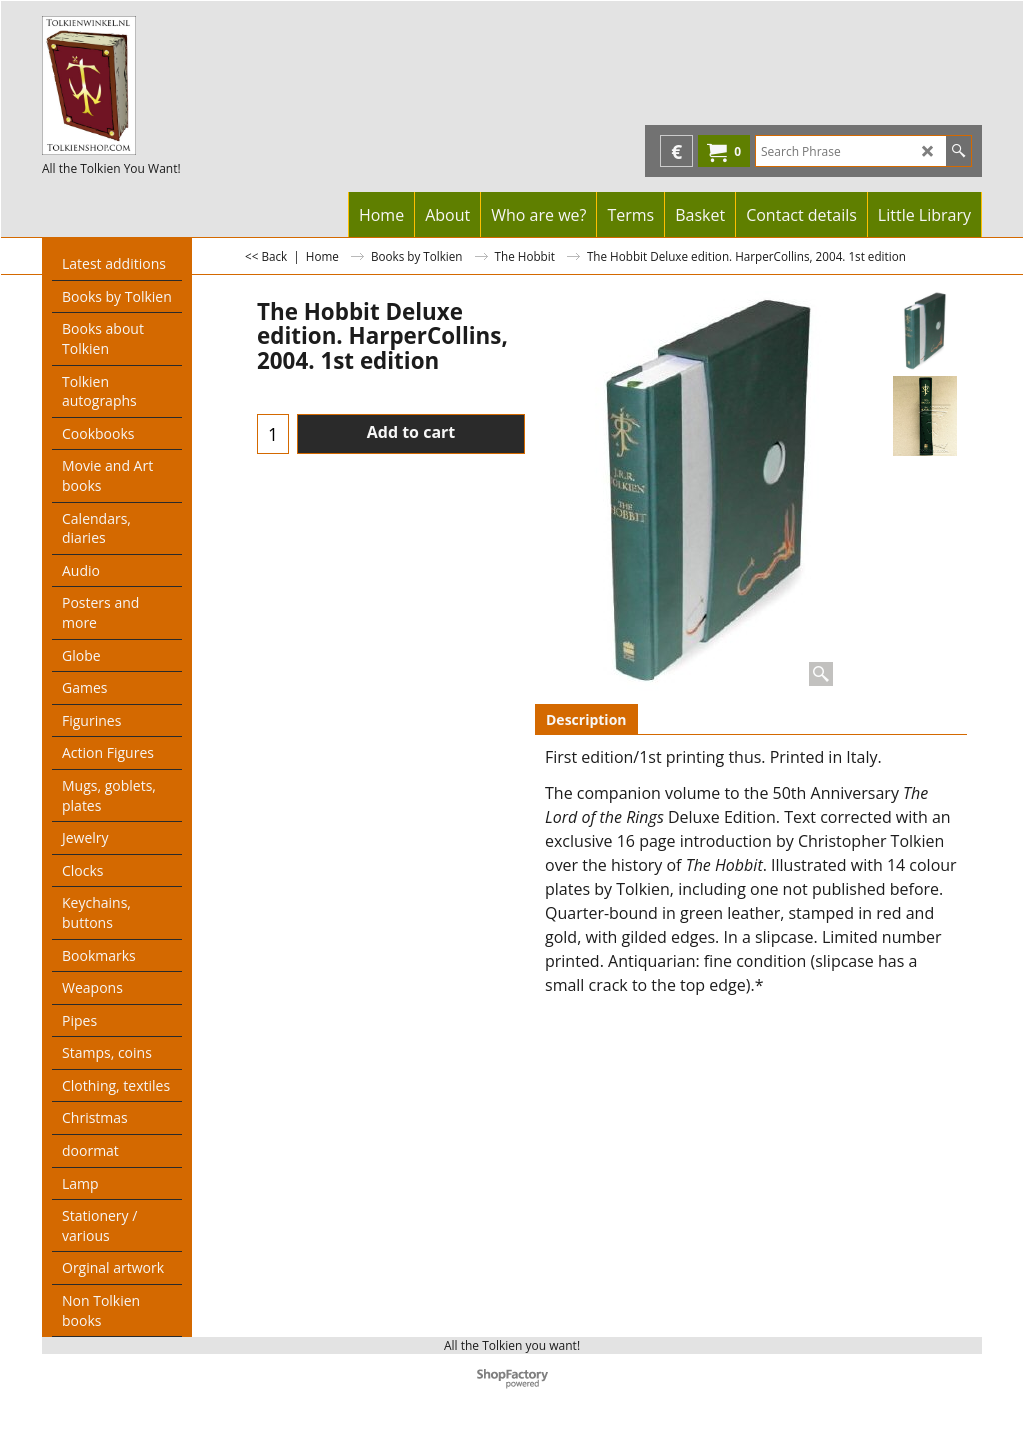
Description (586, 719)
